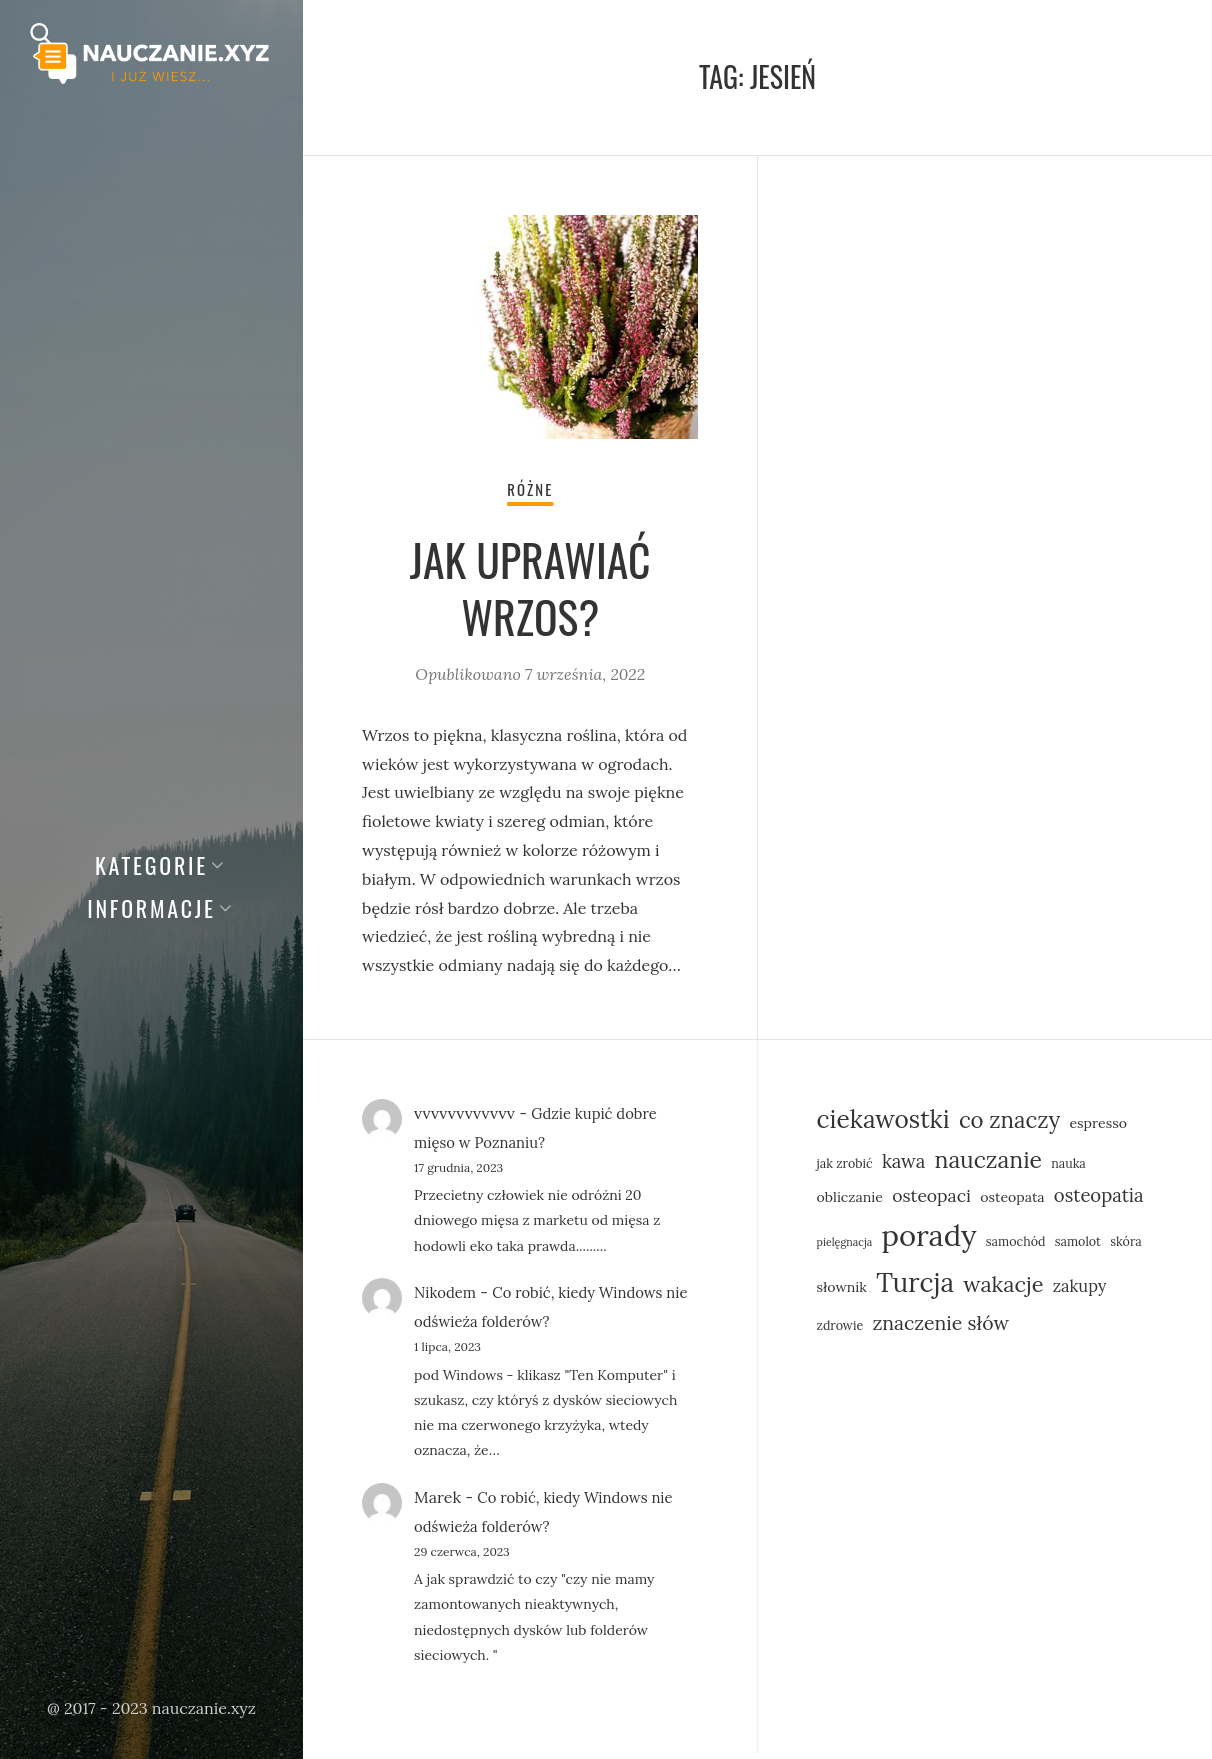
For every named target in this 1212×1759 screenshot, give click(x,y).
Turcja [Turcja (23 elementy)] (915, 1287)
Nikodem (447, 1298)
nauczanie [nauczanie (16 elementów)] (988, 1164)
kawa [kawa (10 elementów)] (903, 1166)
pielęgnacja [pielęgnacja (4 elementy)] (845, 1247)
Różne (530, 493)
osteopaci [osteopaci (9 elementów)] (931, 1200)
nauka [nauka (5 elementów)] (1068, 1168)
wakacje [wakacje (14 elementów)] (1003, 1289)
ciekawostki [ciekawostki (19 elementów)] (883, 1124)
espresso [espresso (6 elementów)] (1098, 1128)
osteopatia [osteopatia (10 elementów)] (1099, 1200)
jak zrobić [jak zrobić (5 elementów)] (845, 1168)
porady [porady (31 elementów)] (928, 1240)
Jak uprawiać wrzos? (530, 591)
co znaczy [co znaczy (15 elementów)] (1009, 1125)
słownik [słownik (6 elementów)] (842, 1292)
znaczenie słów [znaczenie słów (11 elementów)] (940, 1327)
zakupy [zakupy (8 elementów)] (1080, 1290)
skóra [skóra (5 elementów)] (1126, 1246)
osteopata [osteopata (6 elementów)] (1012, 1202)
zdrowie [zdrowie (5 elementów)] (840, 1330)
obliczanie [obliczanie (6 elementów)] (850, 1202)
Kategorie (151, 865)
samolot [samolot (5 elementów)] (1078, 1246)
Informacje (151, 908)
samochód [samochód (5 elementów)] (1016, 1246)
